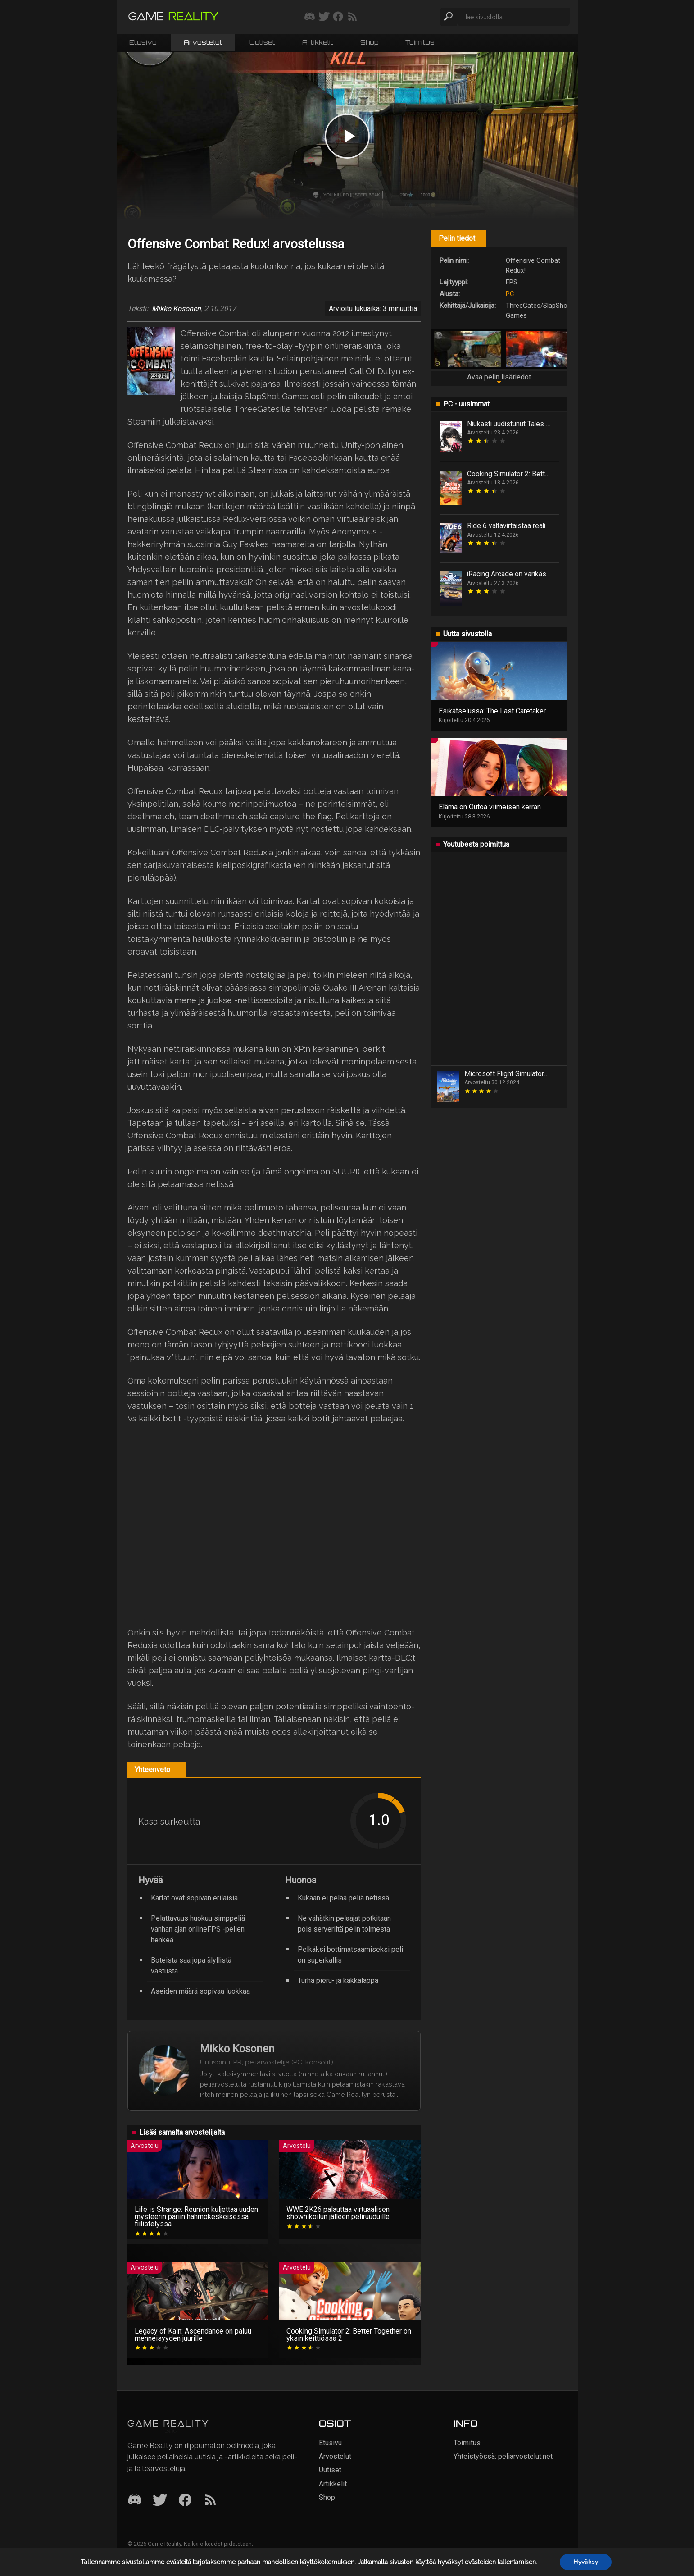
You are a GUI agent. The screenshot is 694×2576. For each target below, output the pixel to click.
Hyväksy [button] (585, 2562)
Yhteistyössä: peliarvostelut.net (503, 2456)
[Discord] (134, 2500)
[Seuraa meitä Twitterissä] (324, 17)
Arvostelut (203, 42)
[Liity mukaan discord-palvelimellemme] (309, 17)
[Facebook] (185, 2500)
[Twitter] (160, 2500)
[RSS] (210, 2500)
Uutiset (262, 42)
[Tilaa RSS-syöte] (352, 17)
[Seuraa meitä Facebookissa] (338, 17)
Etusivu (143, 42)
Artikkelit (317, 42)
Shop (369, 42)
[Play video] (347, 136)
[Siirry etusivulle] (173, 17)
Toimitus (420, 42)
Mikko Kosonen (176, 308)
